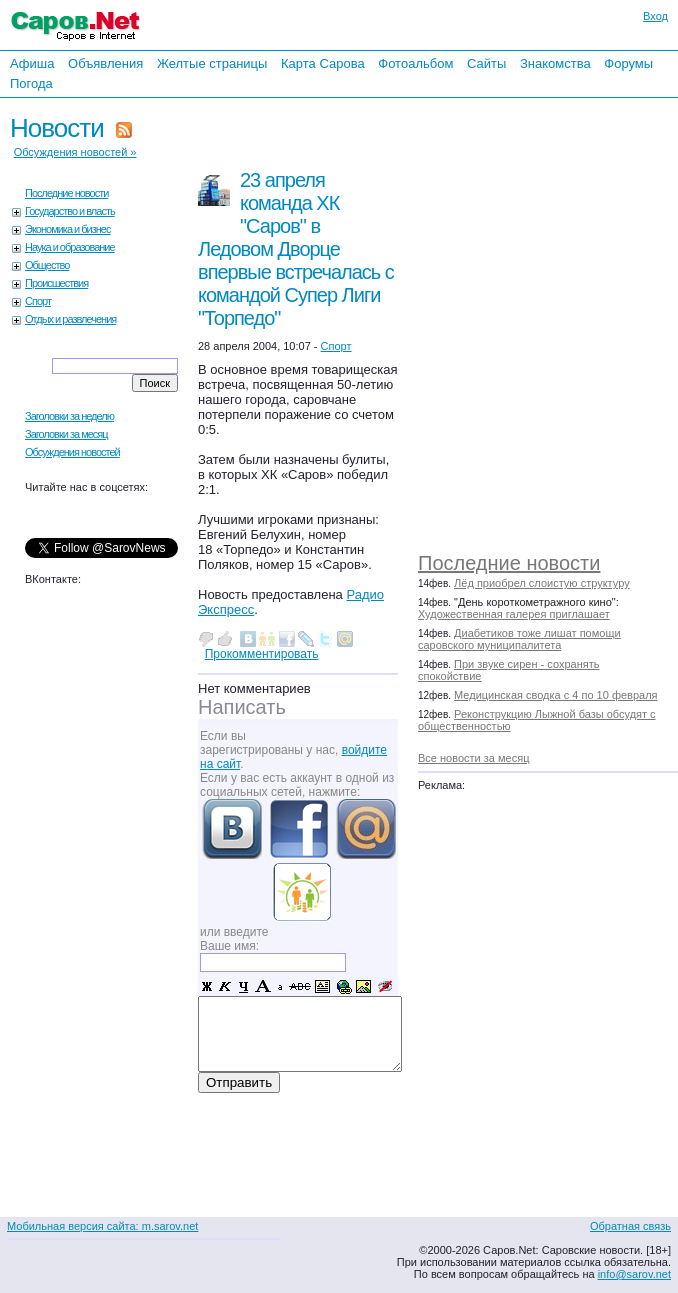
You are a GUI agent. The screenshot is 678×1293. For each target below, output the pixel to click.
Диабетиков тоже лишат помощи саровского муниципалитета (519, 639)
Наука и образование (70, 247)
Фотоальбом (415, 63)
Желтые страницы (212, 63)
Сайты (486, 63)
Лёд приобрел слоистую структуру (542, 583)
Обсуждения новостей (72, 452)
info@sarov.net (634, 1274)
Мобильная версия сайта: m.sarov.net (102, 1226)
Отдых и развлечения (70, 319)
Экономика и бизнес (67, 229)
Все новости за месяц (473, 758)
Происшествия (56, 283)
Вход (655, 16)
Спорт (38, 301)
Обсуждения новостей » (75, 152)
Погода (31, 83)
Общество (47, 265)
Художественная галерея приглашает (514, 614)
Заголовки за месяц (66, 434)
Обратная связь (630, 1226)
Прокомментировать (262, 654)
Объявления (105, 63)
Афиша (32, 63)
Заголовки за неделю (69, 416)
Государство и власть (70, 211)
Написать (242, 707)
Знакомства (555, 63)
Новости (57, 128)
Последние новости (509, 563)
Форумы (628, 63)
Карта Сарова (323, 63)
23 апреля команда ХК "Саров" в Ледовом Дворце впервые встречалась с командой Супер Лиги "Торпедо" (296, 249)
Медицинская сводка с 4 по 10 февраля (555, 695)
